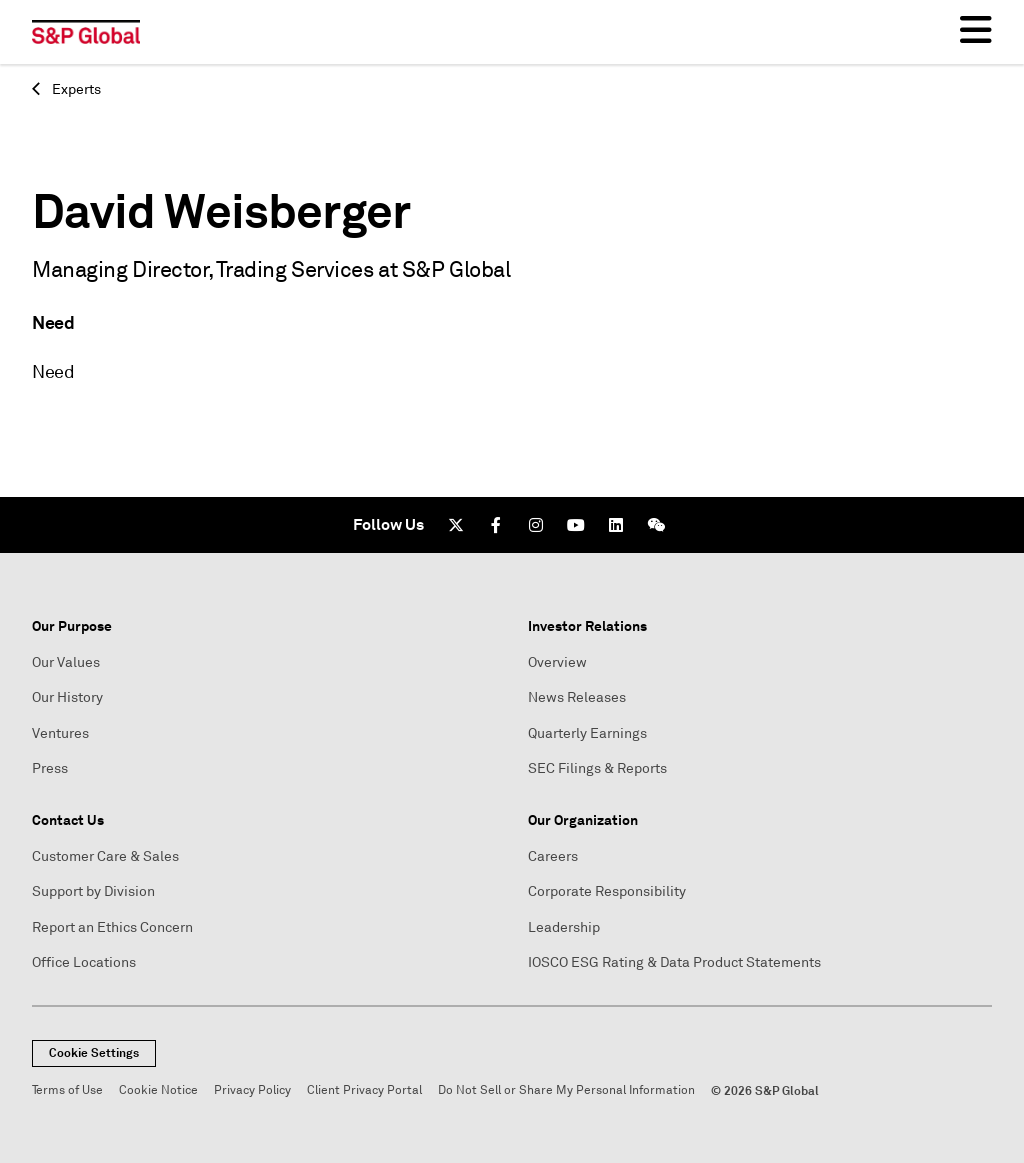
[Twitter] (456, 525)
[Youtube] (576, 525)
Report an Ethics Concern (112, 927)
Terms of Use (67, 1090)
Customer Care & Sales (105, 856)
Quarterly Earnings (587, 733)
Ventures (60, 733)
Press (50, 768)
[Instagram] (536, 525)
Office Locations (84, 962)
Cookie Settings (94, 1053)
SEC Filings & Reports (597, 768)
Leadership (564, 927)
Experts (66, 89)
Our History (67, 697)
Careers (553, 856)
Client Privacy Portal (364, 1090)
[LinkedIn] (616, 525)
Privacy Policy (252, 1090)
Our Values (66, 662)
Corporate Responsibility (607, 891)
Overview (557, 662)
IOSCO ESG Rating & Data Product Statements (674, 962)
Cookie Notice (158, 1090)
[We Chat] (656, 525)
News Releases (577, 697)
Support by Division (93, 891)
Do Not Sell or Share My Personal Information (566, 1090)
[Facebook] (496, 525)
